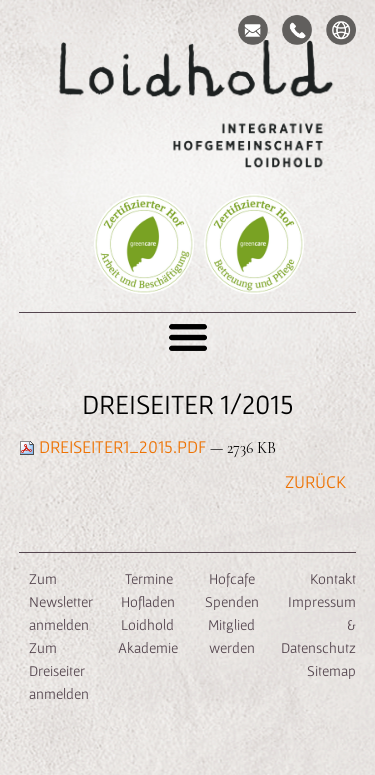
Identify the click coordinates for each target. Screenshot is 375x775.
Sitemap (331, 670)
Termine (147, 578)
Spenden (232, 601)
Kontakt (333, 578)
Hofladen (148, 601)
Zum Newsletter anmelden (61, 601)
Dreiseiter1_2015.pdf (114, 446)
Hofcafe (232, 578)
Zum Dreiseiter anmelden (59, 670)
